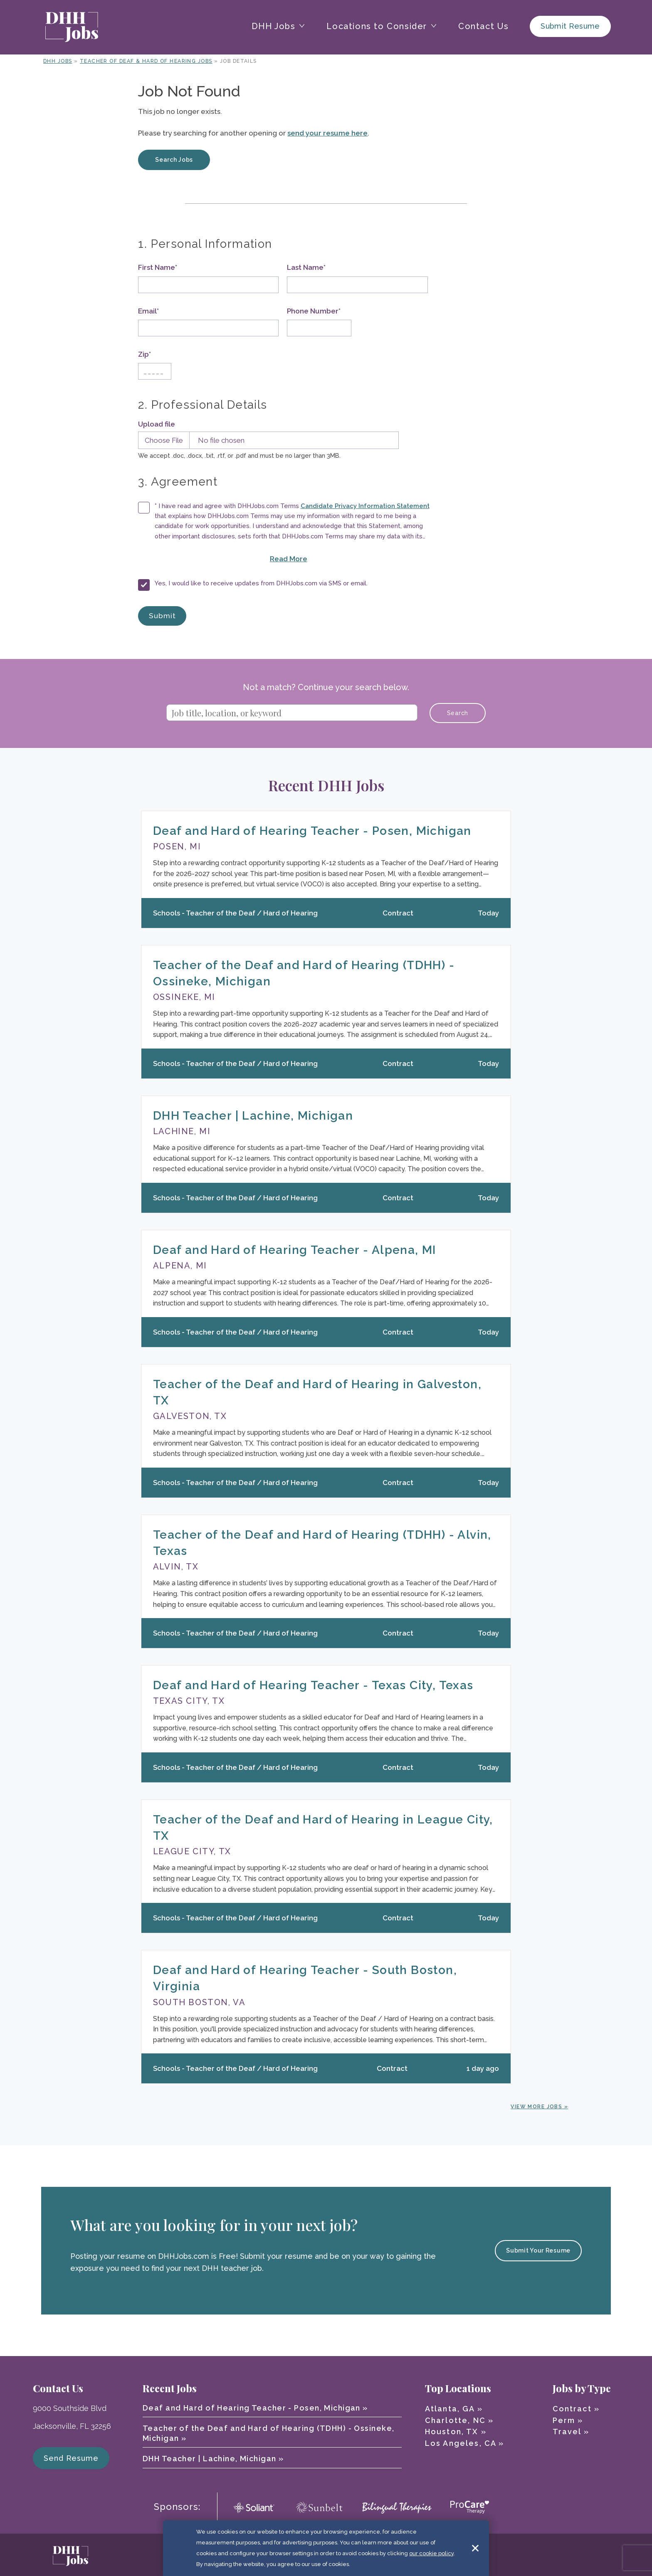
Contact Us (483, 26)
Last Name (306, 267)
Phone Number (314, 311)
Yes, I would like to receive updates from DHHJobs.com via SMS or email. (261, 583)
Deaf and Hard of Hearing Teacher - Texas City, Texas (313, 1685)
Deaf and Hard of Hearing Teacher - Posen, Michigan (312, 831)
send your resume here (327, 133)
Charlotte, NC (455, 2420)
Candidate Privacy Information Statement (365, 505)
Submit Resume (570, 26)
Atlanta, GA (450, 2408)
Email (148, 311)
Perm (564, 2420)
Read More (319, 558)
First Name (157, 267)
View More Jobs (536, 2107)
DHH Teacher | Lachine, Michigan (253, 1116)
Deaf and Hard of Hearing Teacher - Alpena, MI (294, 1250)
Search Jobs (174, 159)
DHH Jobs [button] (274, 26)
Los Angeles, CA (460, 2443)
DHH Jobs (57, 61)
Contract (572, 2408)
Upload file (156, 424)
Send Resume (71, 2458)
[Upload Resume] (266, 440)
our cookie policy (431, 2555)
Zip (144, 354)
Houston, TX (452, 2431)
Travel (567, 2431)
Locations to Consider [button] (376, 26)
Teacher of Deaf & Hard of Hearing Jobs (146, 61)
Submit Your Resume (538, 2250)
